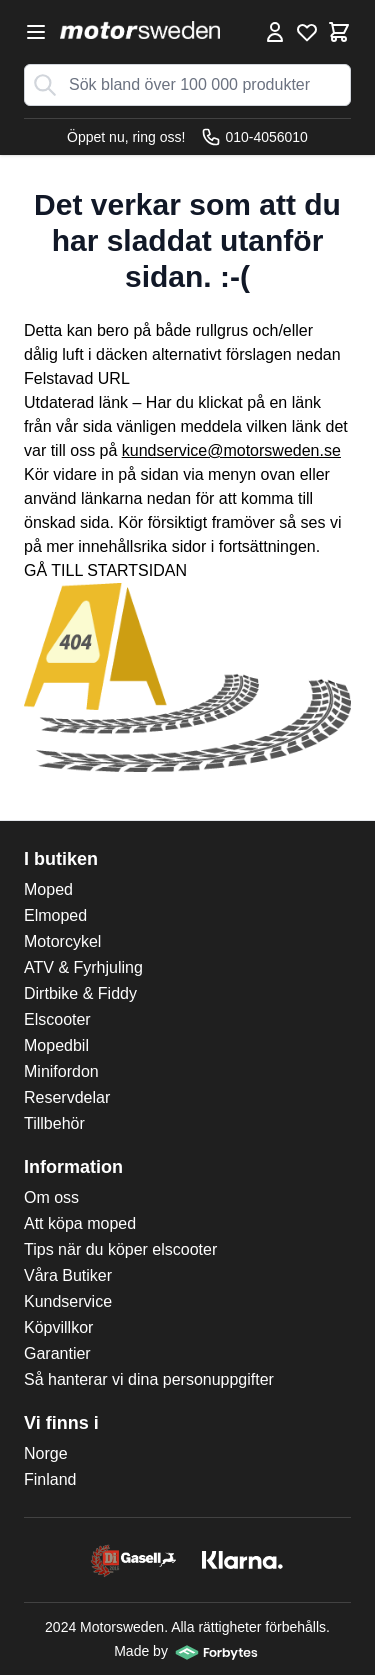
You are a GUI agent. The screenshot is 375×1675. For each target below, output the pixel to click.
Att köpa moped (80, 1223)
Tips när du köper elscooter (120, 1249)
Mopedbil (56, 1045)
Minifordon (61, 1071)
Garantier (57, 1353)
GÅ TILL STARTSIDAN (105, 570)
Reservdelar (67, 1097)
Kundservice (68, 1301)
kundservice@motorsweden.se (231, 450)
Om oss (51, 1197)
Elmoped (55, 915)
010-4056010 (254, 137)
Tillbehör (54, 1123)
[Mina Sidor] (275, 32)
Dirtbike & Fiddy (80, 993)
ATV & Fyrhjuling (83, 967)
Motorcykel (62, 941)
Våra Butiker (68, 1275)
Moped (48, 889)
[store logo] (140, 30)
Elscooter (57, 1019)
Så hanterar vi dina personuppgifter (149, 1379)
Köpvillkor (58, 1327)
